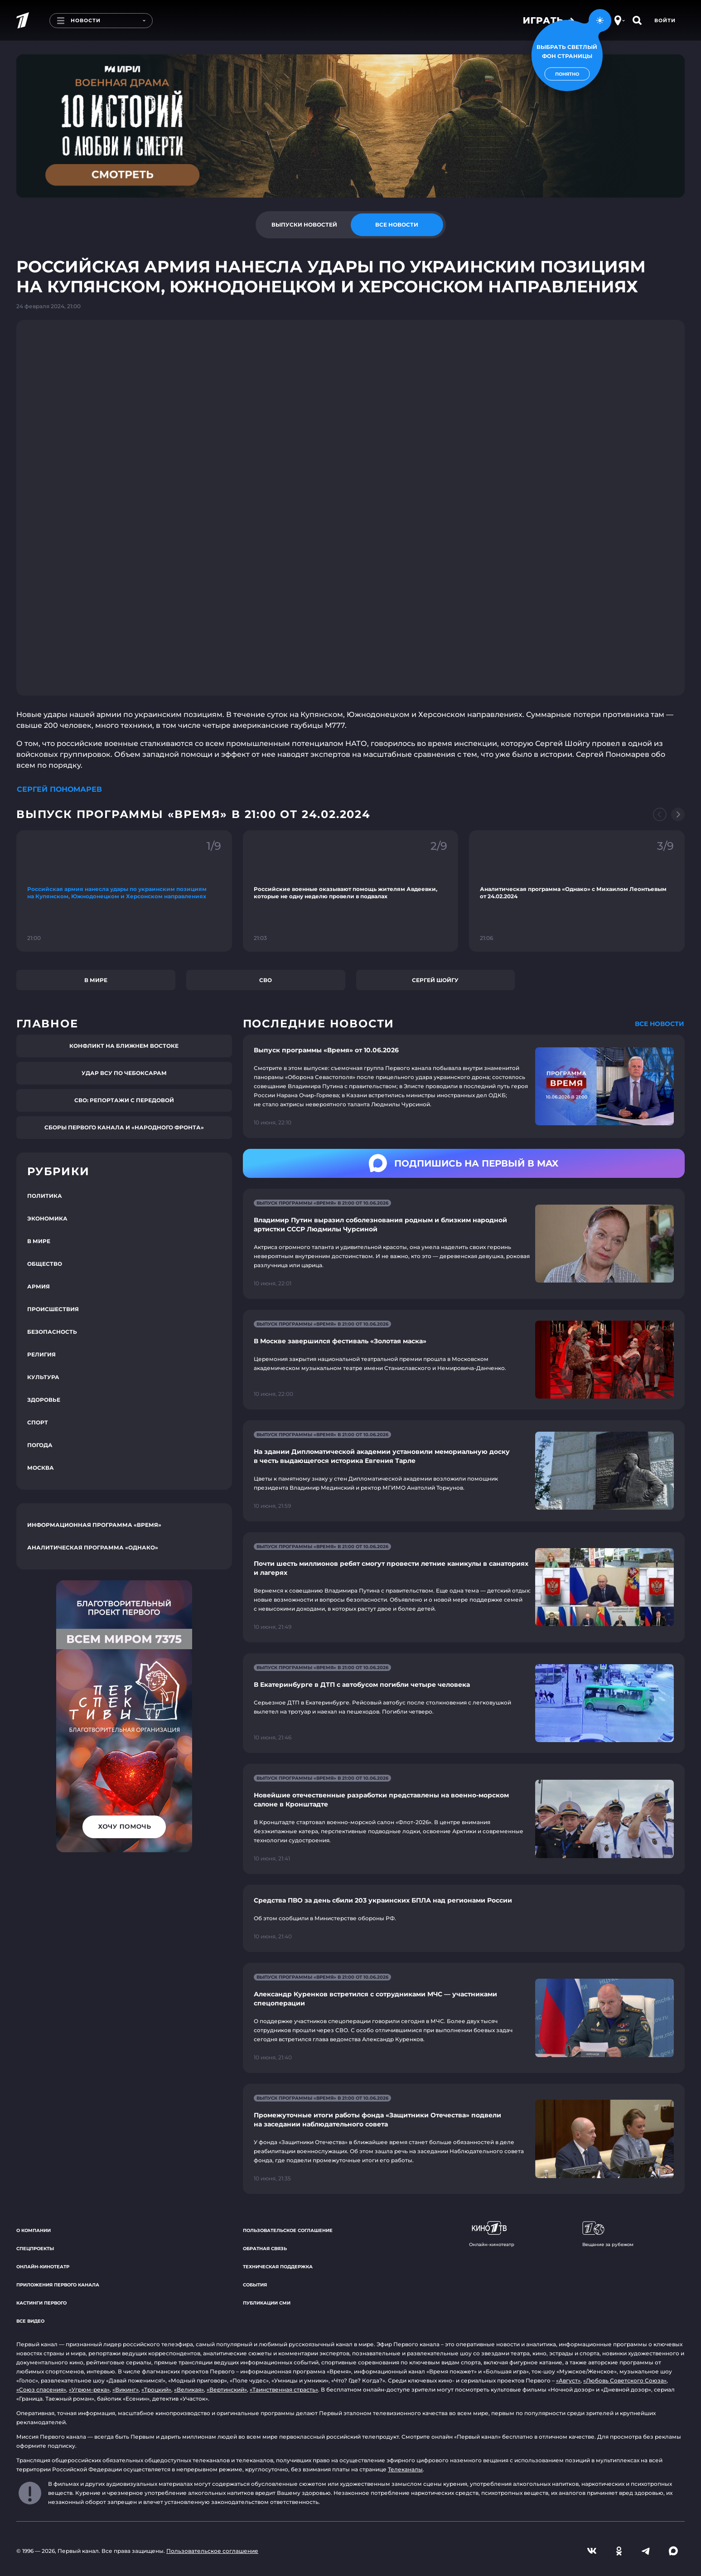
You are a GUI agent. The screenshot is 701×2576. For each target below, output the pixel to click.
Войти (665, 20)
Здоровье (43, 1399)
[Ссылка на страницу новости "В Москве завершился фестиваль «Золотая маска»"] (464, 1360)
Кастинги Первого (41, 2303)
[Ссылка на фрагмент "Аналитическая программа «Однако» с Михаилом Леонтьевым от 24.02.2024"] (577, 891)
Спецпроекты (35, 2249)
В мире (95, 980)
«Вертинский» (227, 2389)
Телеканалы (405, 2469)
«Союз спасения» (41, 2389)
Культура (43, 1377)
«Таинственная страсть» (284, 2389)
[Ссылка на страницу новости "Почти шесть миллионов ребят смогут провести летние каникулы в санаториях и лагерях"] (464, 1587)
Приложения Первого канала (57, 2285)
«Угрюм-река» (89, 2389)
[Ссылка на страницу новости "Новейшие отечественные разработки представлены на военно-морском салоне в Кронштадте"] (464, 1819)
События (255, 2285)
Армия (38, 1286)
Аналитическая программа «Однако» (92, 1547)
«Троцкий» (156, 2389)
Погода (40, 1445)
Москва (40, 1467)
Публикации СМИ (266, 2303)
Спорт (37, 1422)
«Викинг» (125, 2389)
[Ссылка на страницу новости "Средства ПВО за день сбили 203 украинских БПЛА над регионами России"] (464, 1918)
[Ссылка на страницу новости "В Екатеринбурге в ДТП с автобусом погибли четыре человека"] (464, 1703)
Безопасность (52, 1331)
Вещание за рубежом (607, 2234)
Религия (41, 1354)
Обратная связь (265, 2249)
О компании (33, 2230)
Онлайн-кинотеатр (42, 2267)
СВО (265, 980)
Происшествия (53, 1309)
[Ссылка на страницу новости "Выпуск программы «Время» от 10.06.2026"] (464, 1086)
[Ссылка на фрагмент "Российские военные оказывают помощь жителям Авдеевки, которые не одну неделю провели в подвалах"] (351, 891)
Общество (44, 1263)
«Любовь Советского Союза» (625, 2380)
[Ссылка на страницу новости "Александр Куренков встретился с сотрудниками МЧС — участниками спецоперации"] (464, 2018)
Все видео (30, 2321)
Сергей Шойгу (435, 980)
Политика (44, 1195)
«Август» (568, 2380)
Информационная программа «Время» (94, 1524)
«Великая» (189, 2389)
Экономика (47, 1218)
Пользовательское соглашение (288, 2230)
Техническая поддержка (278, 2267)
